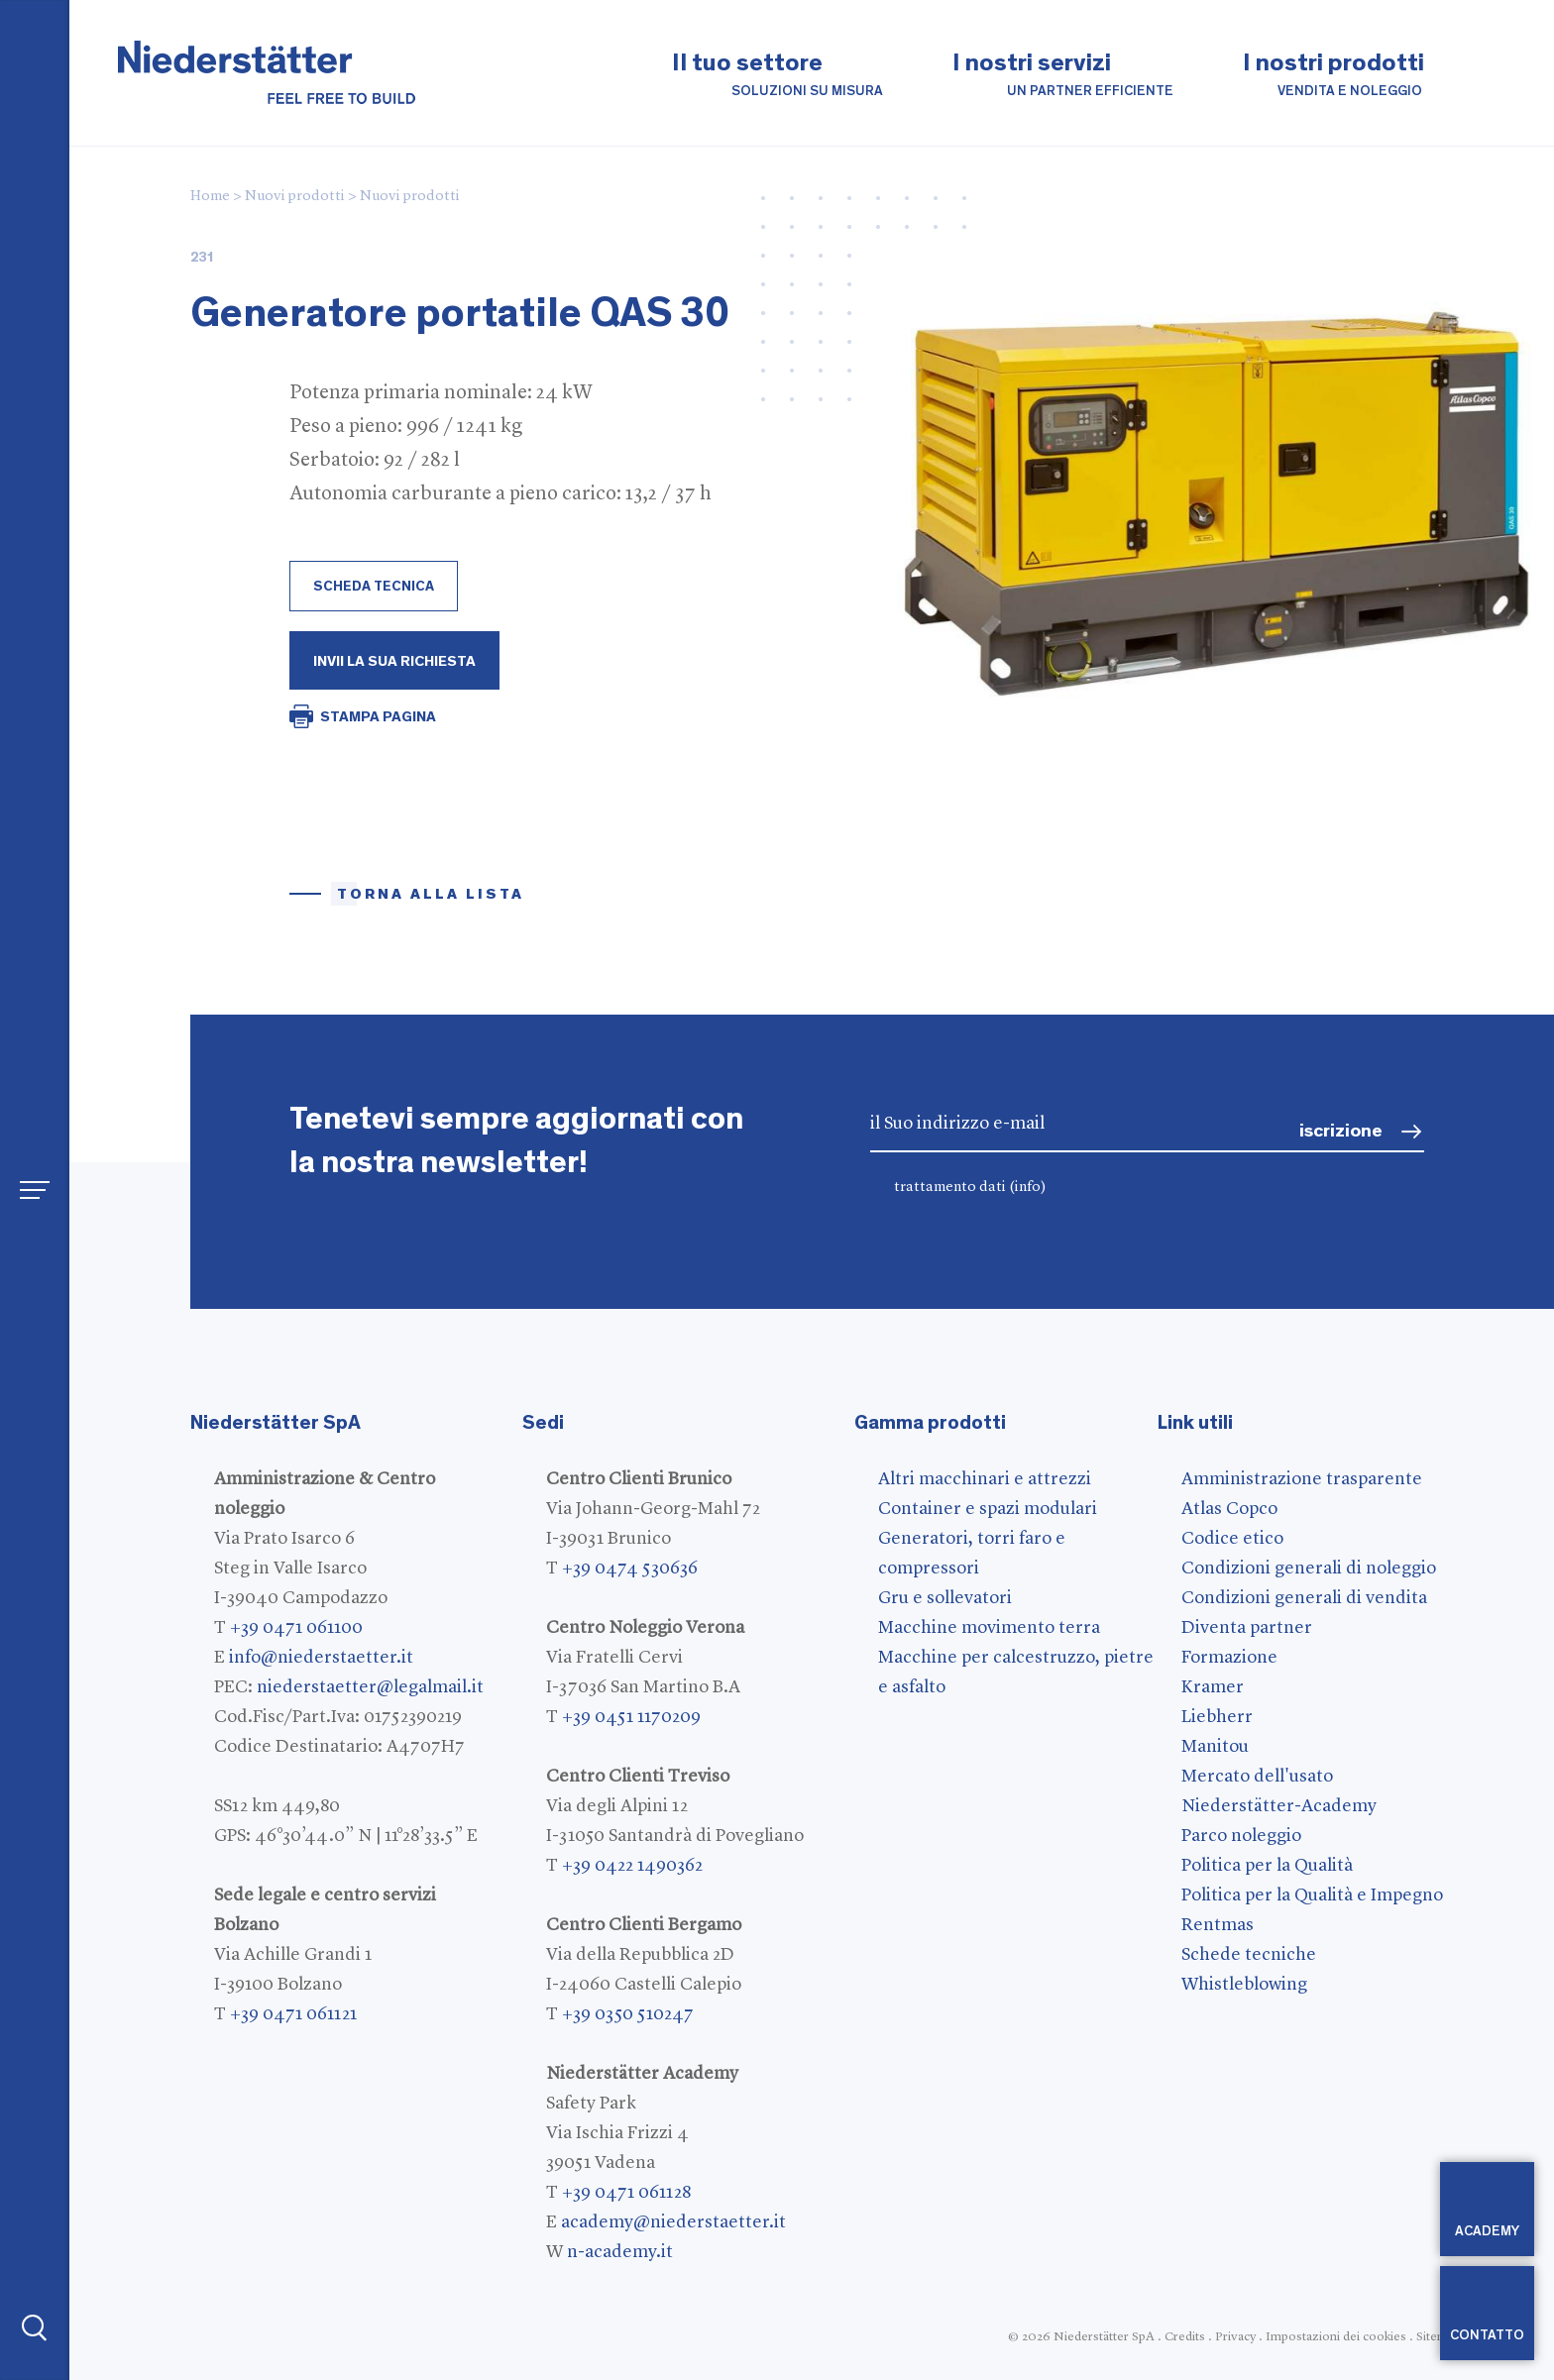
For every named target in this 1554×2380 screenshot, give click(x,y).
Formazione (1229, 1658)
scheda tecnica (373, 587)
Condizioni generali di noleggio (1308, 1568)
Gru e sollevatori (945, 1598)
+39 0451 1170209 (631, 1717)
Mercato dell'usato (1257, 1776)
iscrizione (1341, 1131)
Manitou (1215, 1747)
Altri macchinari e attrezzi (984, 1479)
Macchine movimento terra (989, 1628)
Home (210, 196)
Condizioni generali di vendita (1304, 1598)
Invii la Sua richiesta (394, 661)
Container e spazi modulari (987, 1509)
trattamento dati (970, 1187)
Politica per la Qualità (1267, 1866)
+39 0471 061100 (296, 1628)
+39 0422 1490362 (632, 1866)
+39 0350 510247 (628, 2014)
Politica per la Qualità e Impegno (1312, 1895)
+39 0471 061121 (293, 2014)
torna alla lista (430, 894)
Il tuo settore (777, 76)
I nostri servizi (1062, 76)
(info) (1028, 1187)
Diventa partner (1246, 1628)
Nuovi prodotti (295, 196)
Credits (1185, 2336)
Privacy (1235, 2336)
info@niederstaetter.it (321, 1658)
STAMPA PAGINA (378, 716)
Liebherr (1217, 1717)
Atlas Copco (1229, 1509)
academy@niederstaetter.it (673, 2222)
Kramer (1212, 1687)
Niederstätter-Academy (1279, 1806)
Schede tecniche (1248, 1955)
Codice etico (1232, 1539)
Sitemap (1438, 2336)
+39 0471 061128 (626, 2193)
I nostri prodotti (1333, 76)
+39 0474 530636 (630, 1568)
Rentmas (1217, 1925)
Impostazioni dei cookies (1336, 2336)
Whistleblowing (1244, 1985)
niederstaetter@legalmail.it (370, 1687)
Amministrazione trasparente (1301, 1479)
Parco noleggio (1241, 1836)
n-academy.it (620, 2252)
